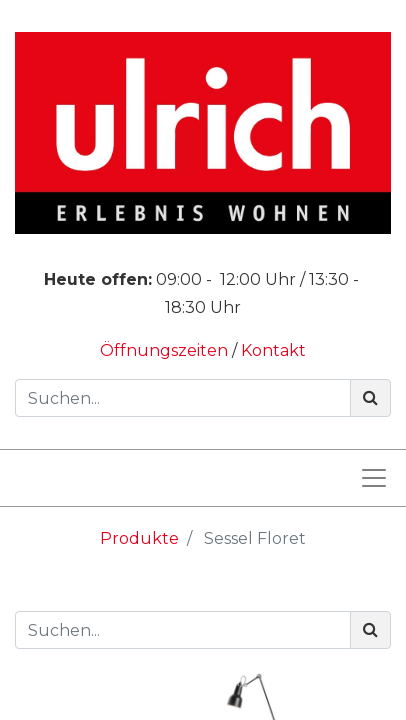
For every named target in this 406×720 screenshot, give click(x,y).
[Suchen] (370, 398)
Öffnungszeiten (166, 350)
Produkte (139, 538)
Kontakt (273, 350)
